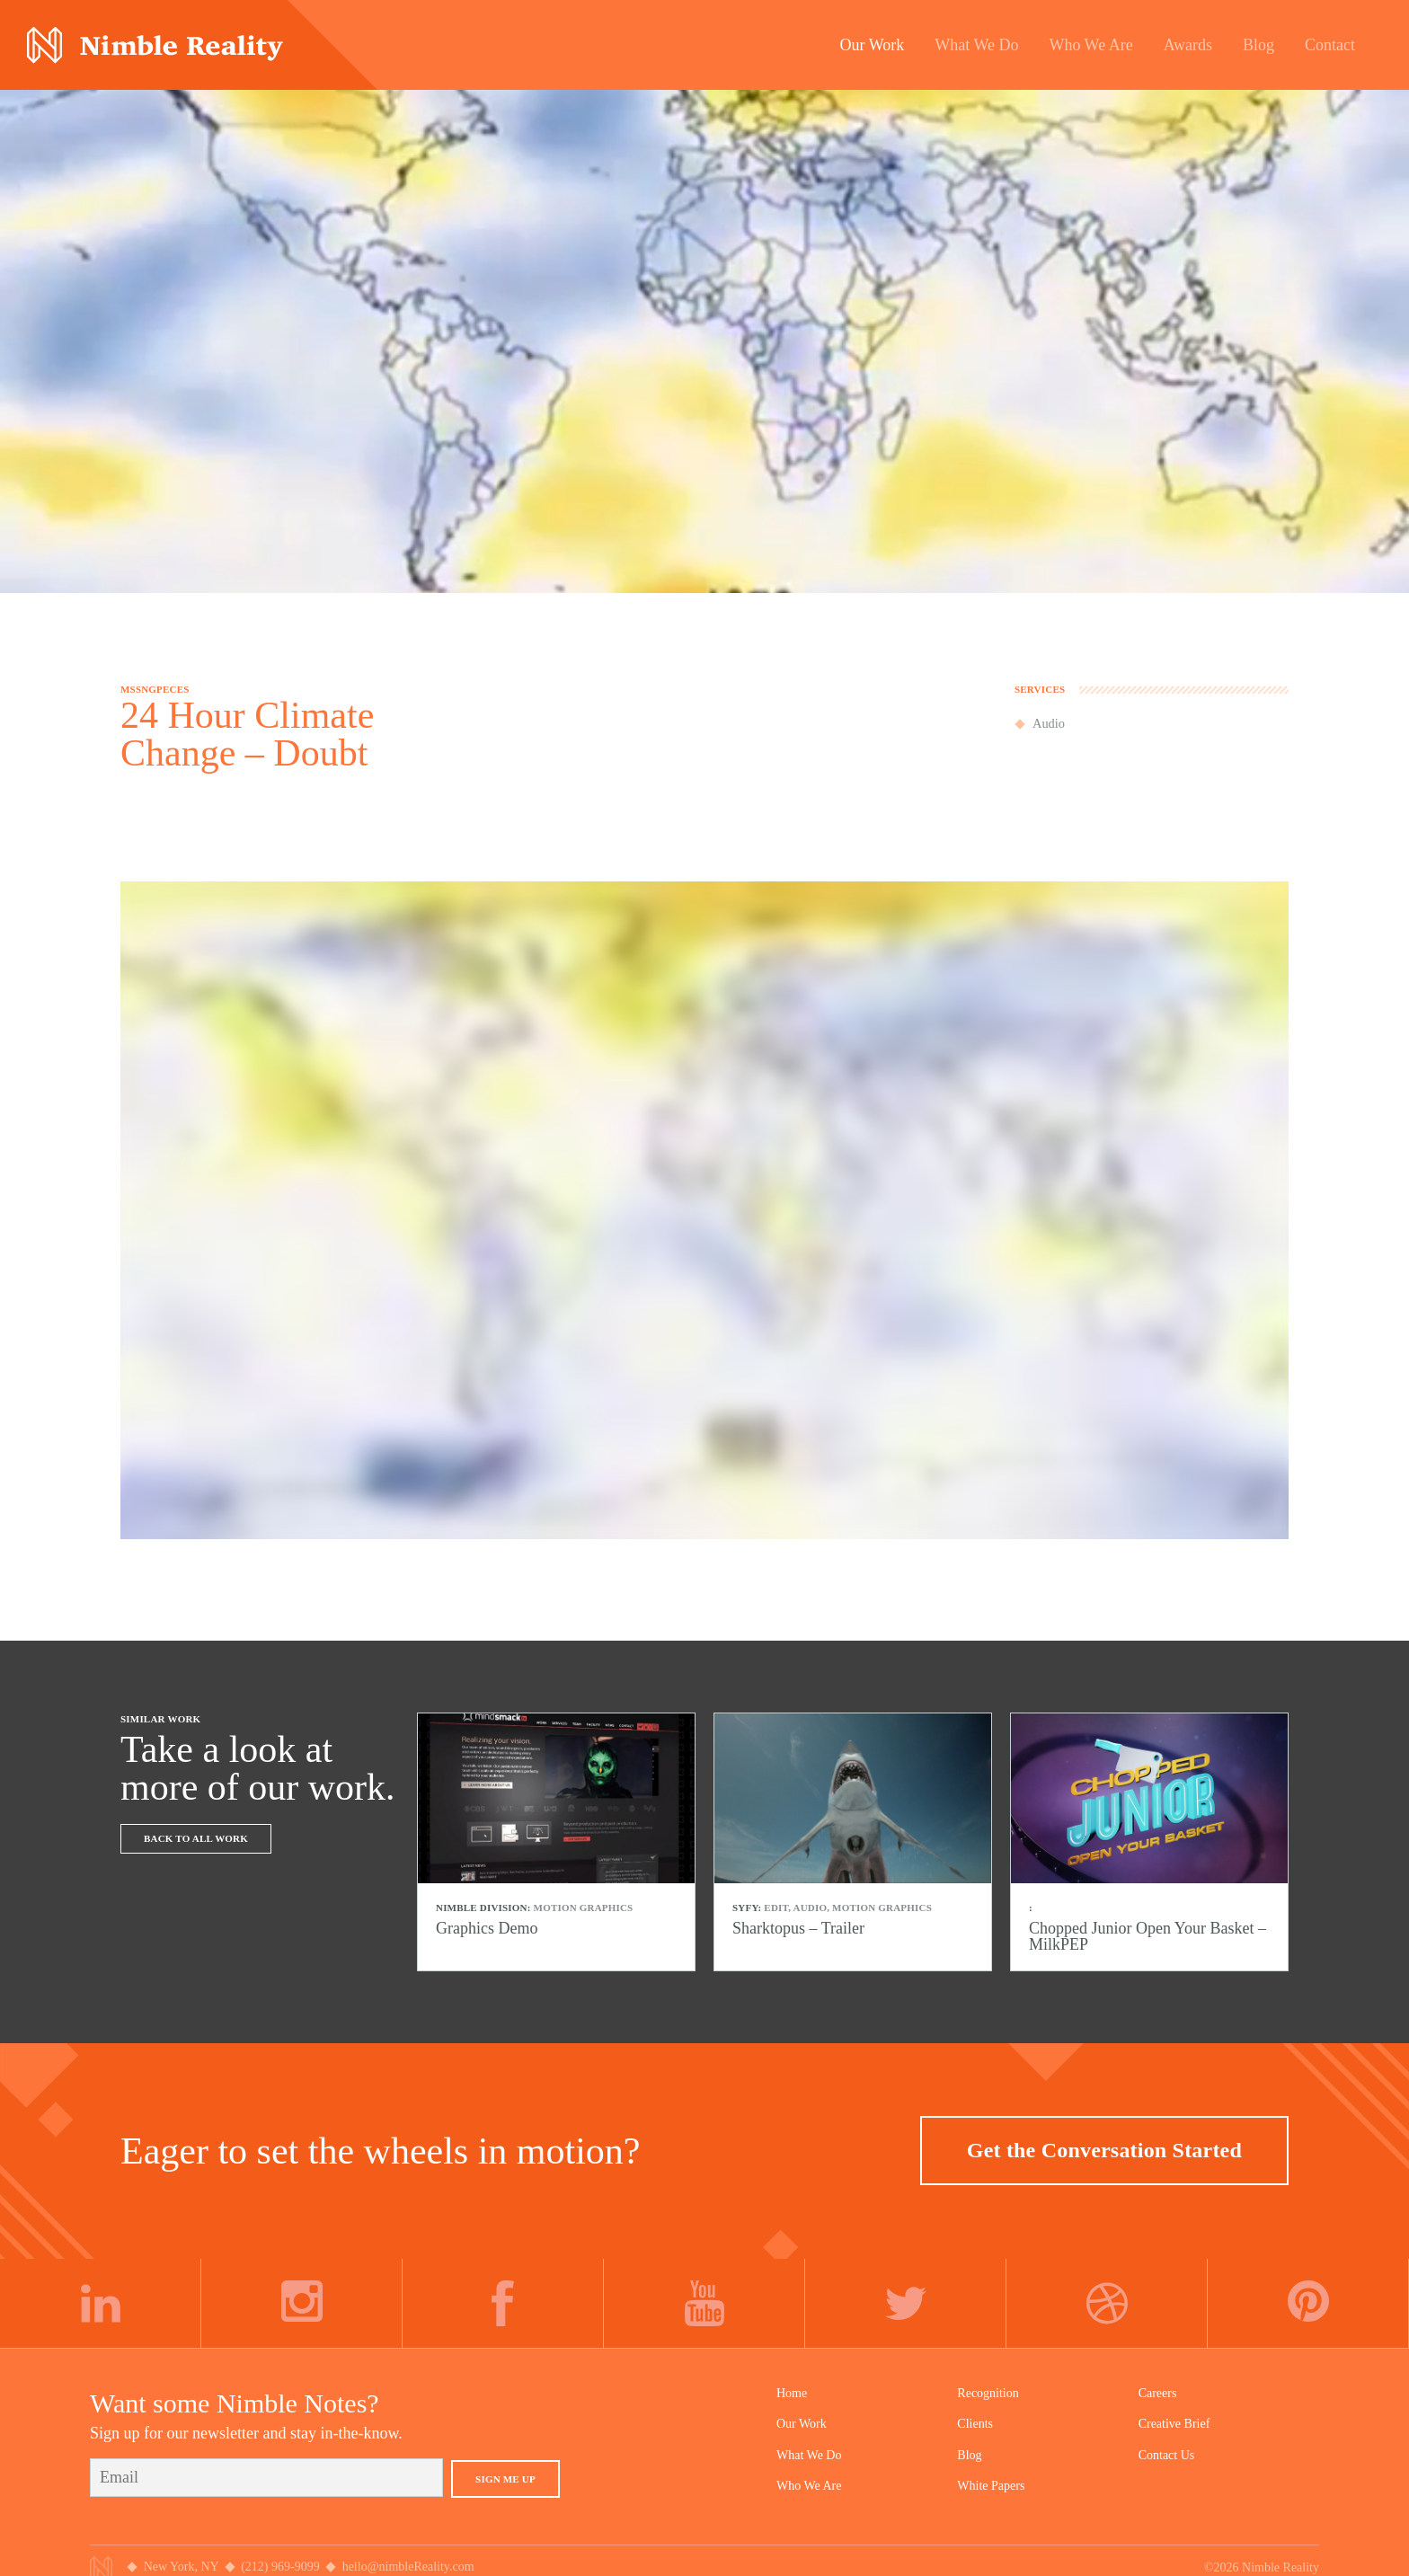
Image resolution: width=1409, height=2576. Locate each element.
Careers (1158, 2393)
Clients (975, 2423)
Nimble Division (155, 45)
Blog (969, 2455)
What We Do (808, 2455)
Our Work (801, 2423)
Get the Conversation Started (1104, 2150)
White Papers (990, 2485)
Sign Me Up (505, 2479)
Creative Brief (1174, 2423)
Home (791, 2393)
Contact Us (1167, 2455)
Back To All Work (196, 1838)
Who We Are (808, 2485)
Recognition (987, 2393)
